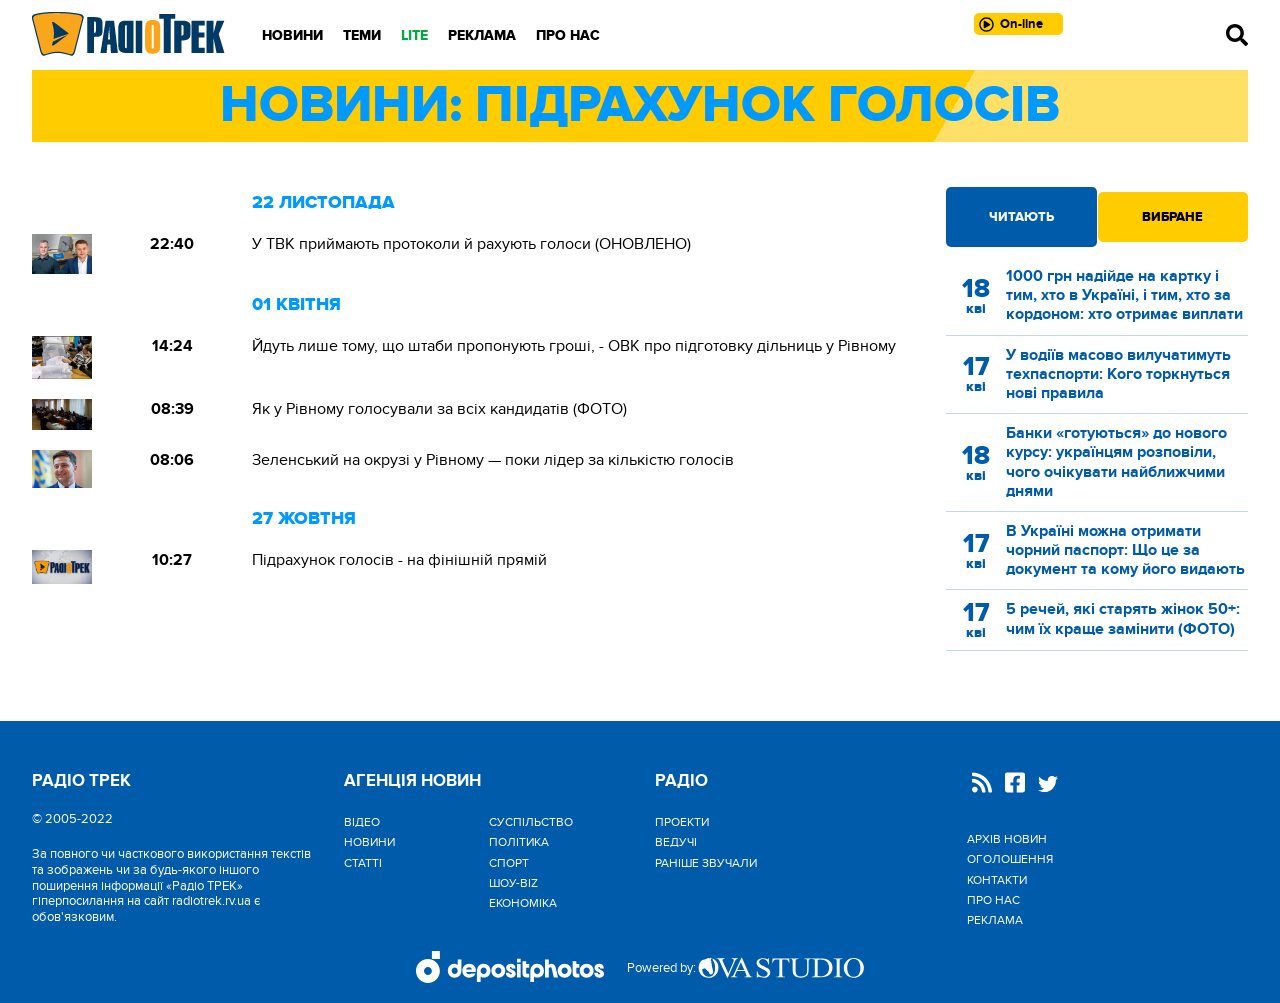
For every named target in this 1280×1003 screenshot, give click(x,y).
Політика (519, 842)
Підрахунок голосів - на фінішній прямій (399, 560)
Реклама (482, 35)
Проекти (682, 822)
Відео (362, 822)
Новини (292, 35)
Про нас (568, 35)
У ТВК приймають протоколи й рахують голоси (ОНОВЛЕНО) (471, 244)
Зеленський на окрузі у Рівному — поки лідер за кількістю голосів (493, 460)
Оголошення (1010, 859)
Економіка (523, 903)
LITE (414, 35)
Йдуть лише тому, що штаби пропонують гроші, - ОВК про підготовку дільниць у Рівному (574, 346)
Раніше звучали (706, 863)
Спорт (509, 863)
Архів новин (1007, 839)
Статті (363, 863)
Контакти (997, 880)
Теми (362, 35)
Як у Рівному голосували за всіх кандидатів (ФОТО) (439, 409)
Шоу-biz (513, 883)
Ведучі (676, 842)
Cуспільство (531, 822)
